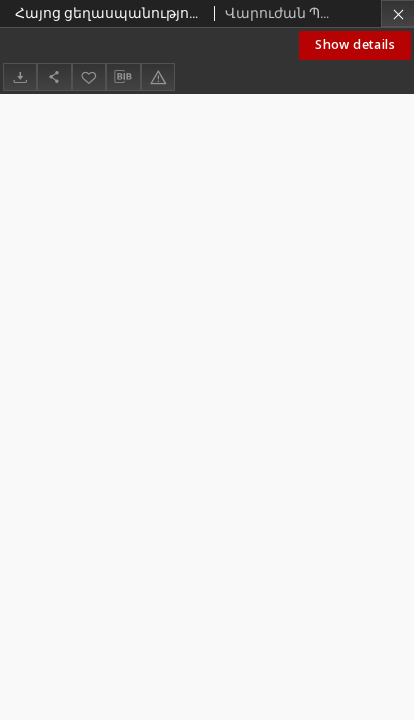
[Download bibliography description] (123, 77)
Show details (355, 44)
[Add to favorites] (89, 76)
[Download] (20, 76)
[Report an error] (158, 76)
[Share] (54, 76)
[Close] (397, 13)
